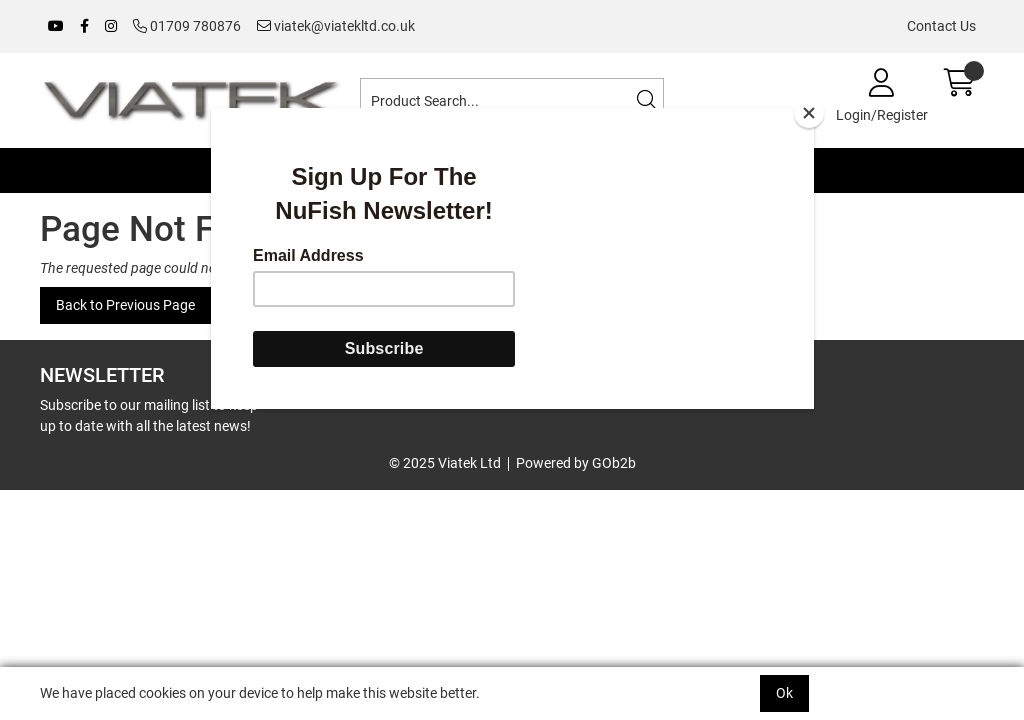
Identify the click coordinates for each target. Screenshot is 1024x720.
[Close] (809, 113)
